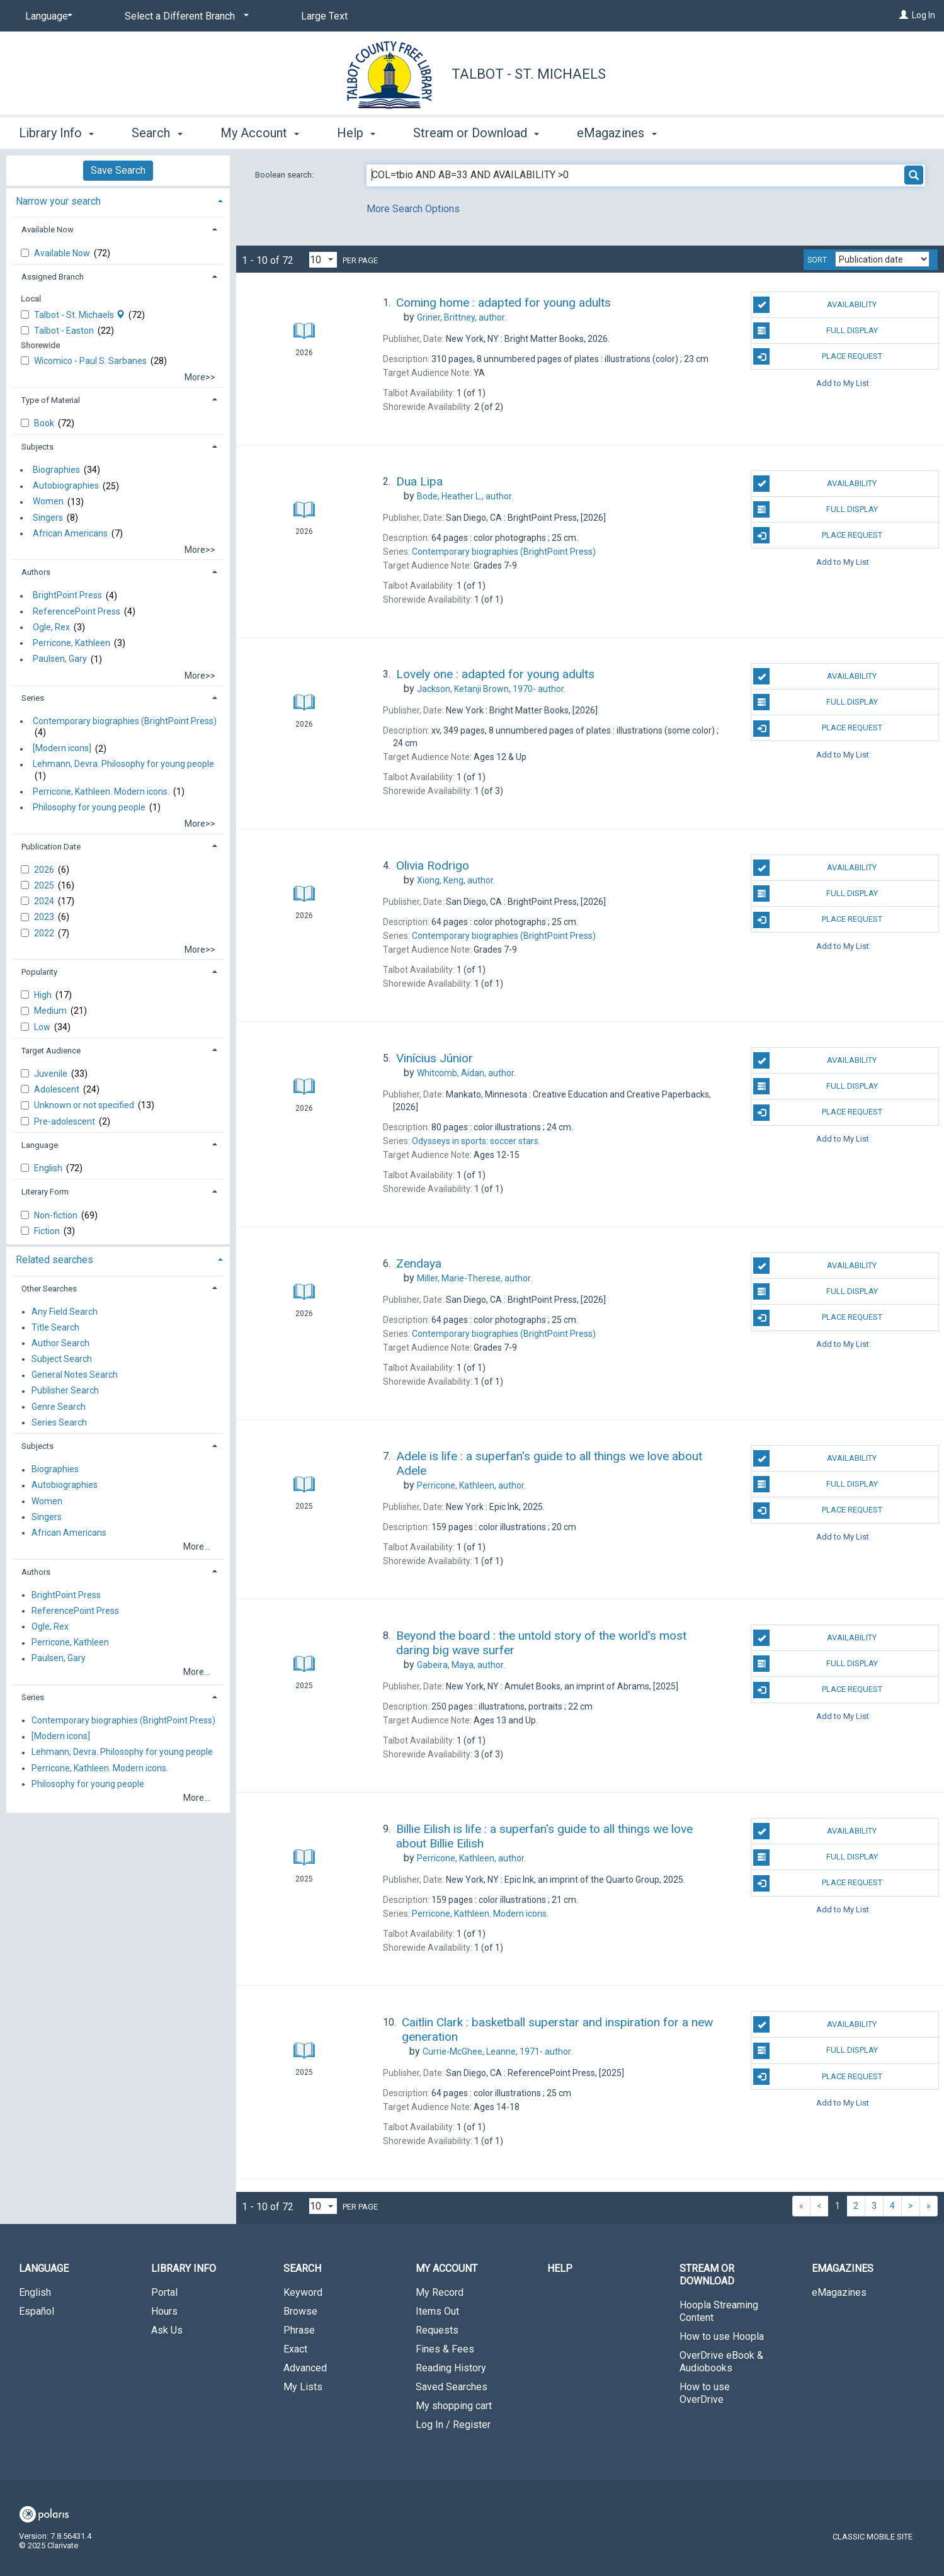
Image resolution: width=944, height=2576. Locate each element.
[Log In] (903, 15)
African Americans (70, 533)
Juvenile (51, 1074)
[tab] (118, 200)
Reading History (451, 2368)
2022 (45, 933)
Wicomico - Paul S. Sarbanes (91, 361)
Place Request (817, 356)
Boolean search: (285, 174)
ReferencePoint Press (76, 611)
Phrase (299, 2330)
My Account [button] (259, 132)
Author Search (60, 1343)
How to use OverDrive (705, 2393)
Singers (48, 518)
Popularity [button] (39, 972)
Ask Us (167, 2330)
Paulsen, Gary (60, 659)
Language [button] (39, 1145)
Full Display (815, 330)
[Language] (46, 16)
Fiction (48, 1231)
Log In (923, 15)
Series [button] (32, 698)
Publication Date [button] (51, 846)
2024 (45, 901)
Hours (164, 2311)
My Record (439, 2292)
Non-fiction (56, 1215)
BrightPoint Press (67, 596)
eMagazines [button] (616, 132)
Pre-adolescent (65, 1121)
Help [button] (356, 132)
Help (559, 2268)
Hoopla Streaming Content (719, 2311)
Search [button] (157, 132)
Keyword (302, 2292)
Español (36, 2311)
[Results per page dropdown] (323, 260)
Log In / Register (453, 2425)
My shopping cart (454, 2406)
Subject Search (61, 1359)
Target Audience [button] (51, 1050)
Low (43, 1027)
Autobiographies (66, 486)
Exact (295, 2349)
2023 (45, 917)
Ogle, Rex (51, 627)
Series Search (59, 1422)
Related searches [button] (54, 1260)
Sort (817, 260)
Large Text (324, 16)
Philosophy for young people (89, 807)
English (49, 1168)
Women (48, 502)
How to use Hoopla (722, 2336)
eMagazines (839, 2292)
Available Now (63, 253)
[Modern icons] (62, 749)
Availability (815, 305)
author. (461, 317)
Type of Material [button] (50, 400)
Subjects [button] (37, 446)
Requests (437, 2330)
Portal (164, 2292)
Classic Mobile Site (873, 2536)
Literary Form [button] (45, 1191)
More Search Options (413, 209)
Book (45, 423)
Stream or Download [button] (476, 132)
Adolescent (57, 1089)
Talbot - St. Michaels (529, 74)
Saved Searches (451, 2387)
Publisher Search (65, 1391)
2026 (45, 870)
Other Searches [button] (49, 1288)
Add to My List (842, 382)
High (44, 995)
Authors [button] (35, 572)
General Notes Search (74, 1375)
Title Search (55, 1327)
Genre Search (58, 1407)
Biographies (56, 470)
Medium (51, 1011)
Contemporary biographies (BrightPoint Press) (125, 721)
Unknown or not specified (85, 1105)
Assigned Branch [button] (52, 276)
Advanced (305, 2368)
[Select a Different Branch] (184, 16)
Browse (300, 2311)
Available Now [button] (47, 229)
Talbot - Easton (65, 331)
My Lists (302, 2387)
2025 (45, 885)
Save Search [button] (118, 170)
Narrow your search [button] (58, 201)
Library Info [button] (56, 132)
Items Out (437, 2311)
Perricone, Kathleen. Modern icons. (101, 791)
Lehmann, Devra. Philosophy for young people (123, 764)
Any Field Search (64, 1312)
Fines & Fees (445, 2349)
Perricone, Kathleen (71, 643)
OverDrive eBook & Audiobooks (721, 2361)
